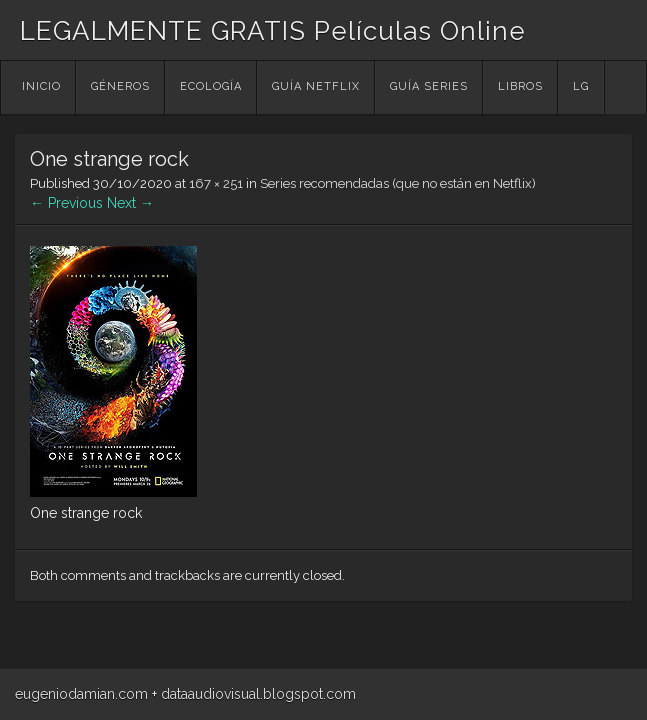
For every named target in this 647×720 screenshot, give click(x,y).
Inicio (41, 86)
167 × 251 (216, 183)
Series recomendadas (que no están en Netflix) (398, 183)
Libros (520, 86)
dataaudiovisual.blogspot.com (258, 694)
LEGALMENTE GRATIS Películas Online (273, 31)
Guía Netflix (316, 86)
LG (581, 86)
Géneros (120, 86)
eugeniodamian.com (81, 694)
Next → (130, 203)
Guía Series (429, 86)
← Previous (66, 203)
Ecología (211, 86)
